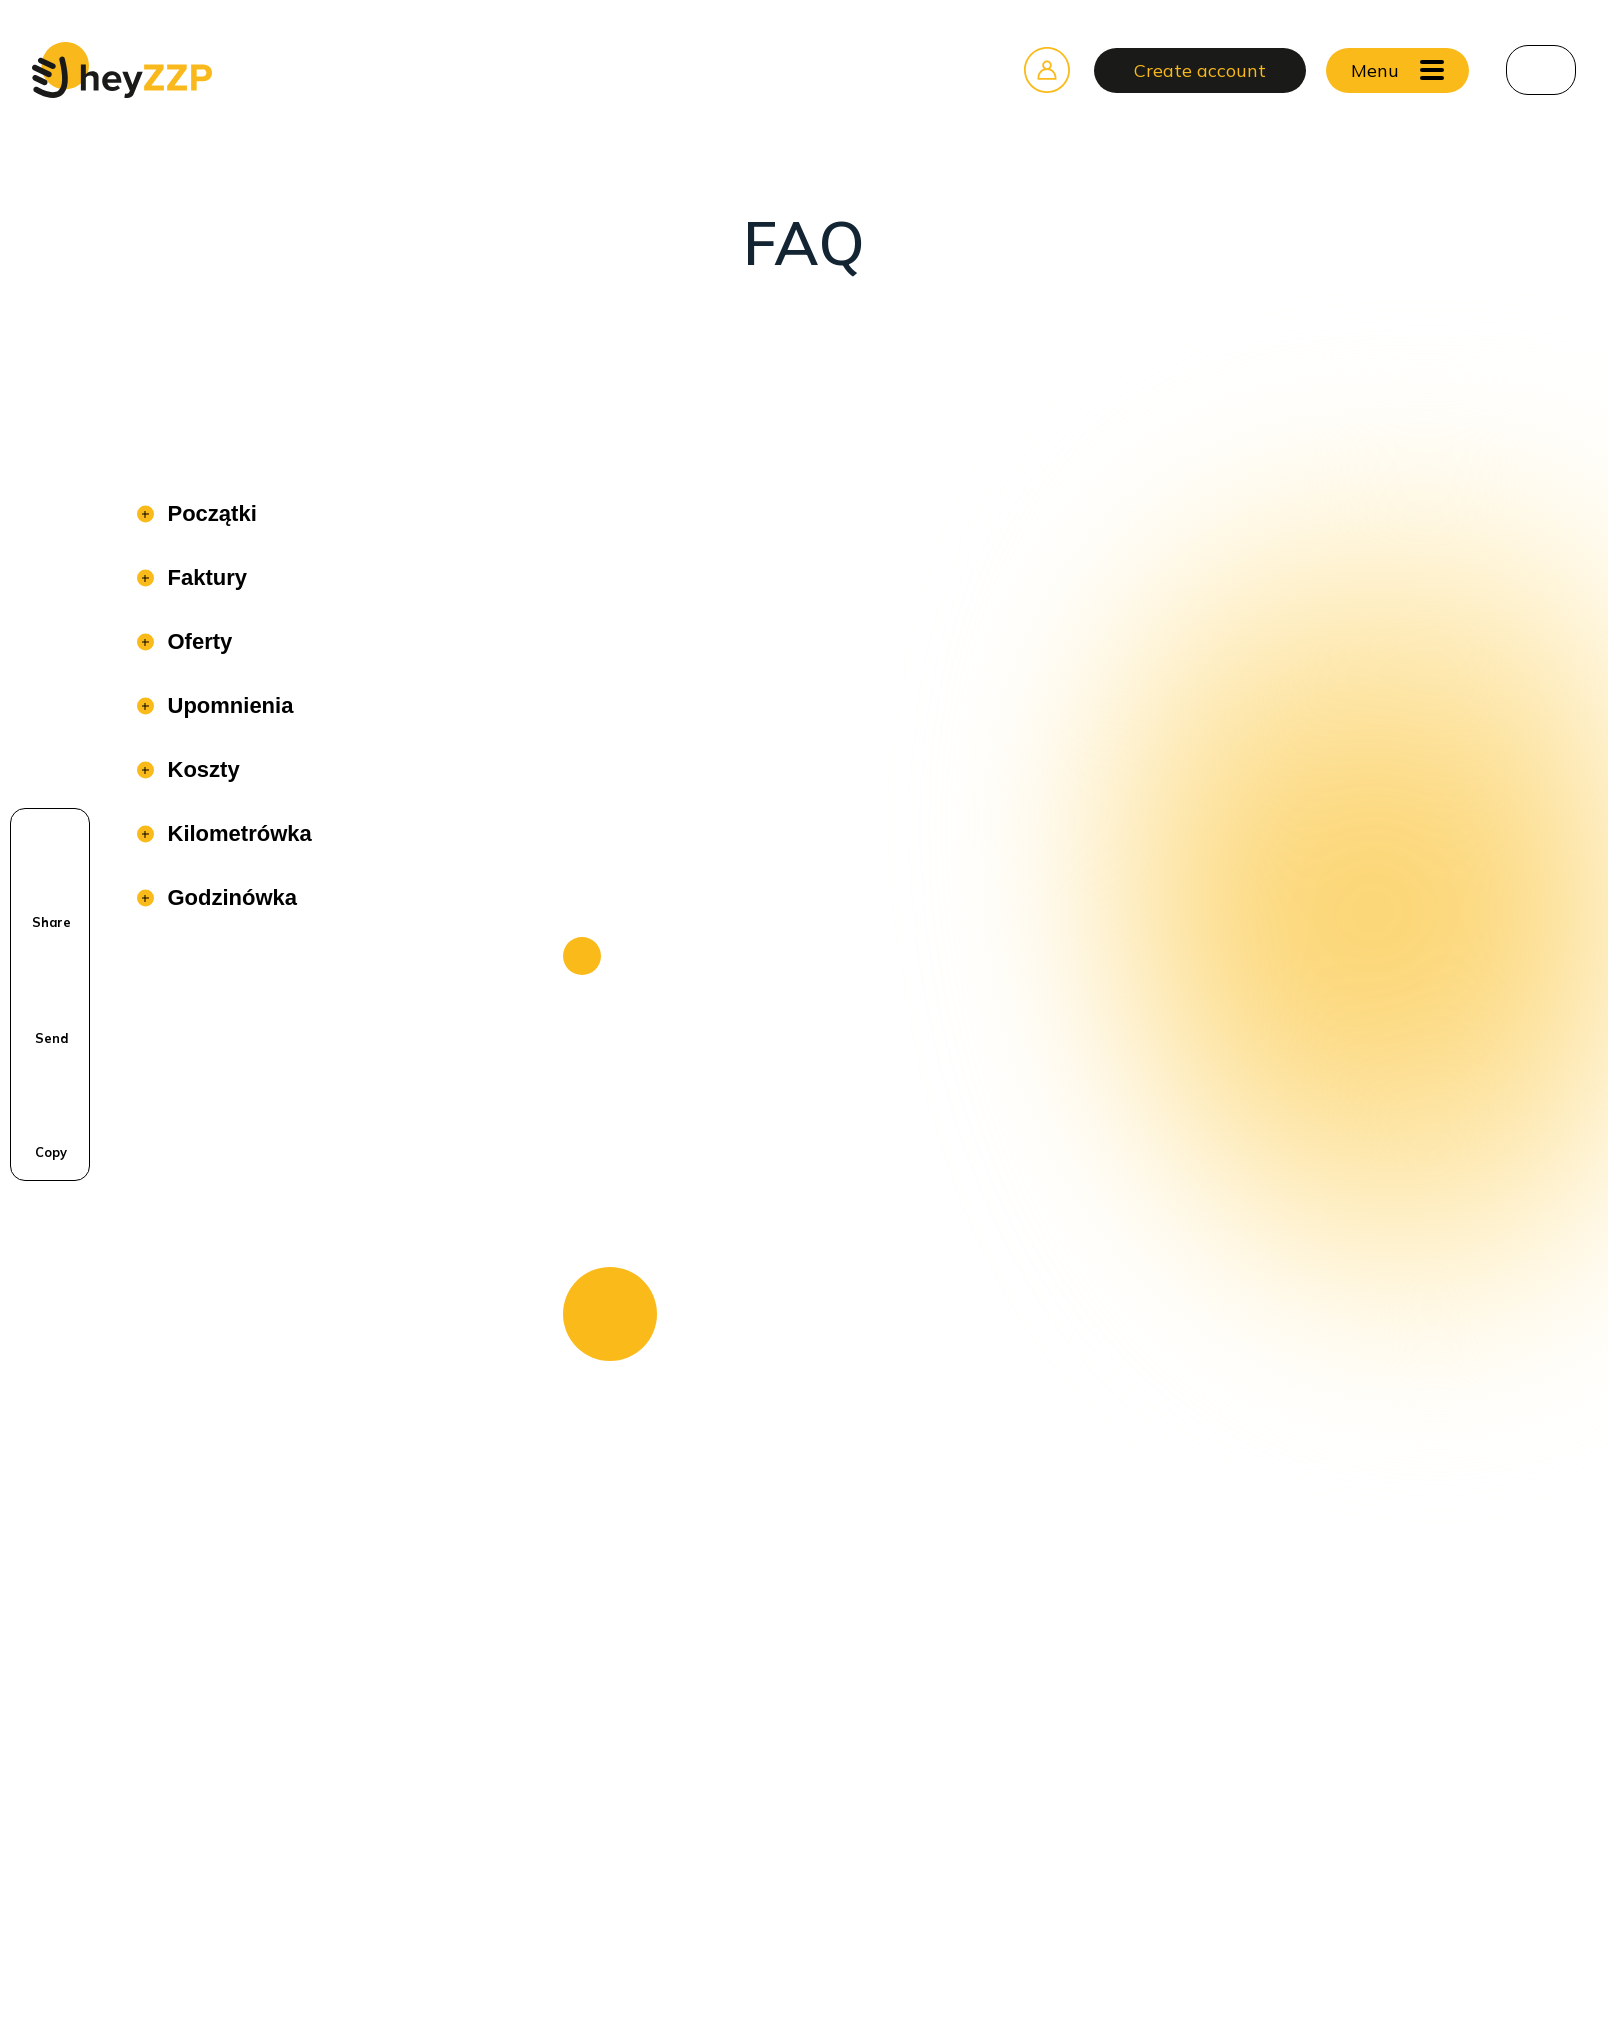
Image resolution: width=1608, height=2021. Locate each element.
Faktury (204, 577)
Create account (1200, 70)
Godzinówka (230, 897)
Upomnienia (228, 705)
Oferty (197, 641)
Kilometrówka (237, 833)
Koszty (201, 769)
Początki (209, 513)
